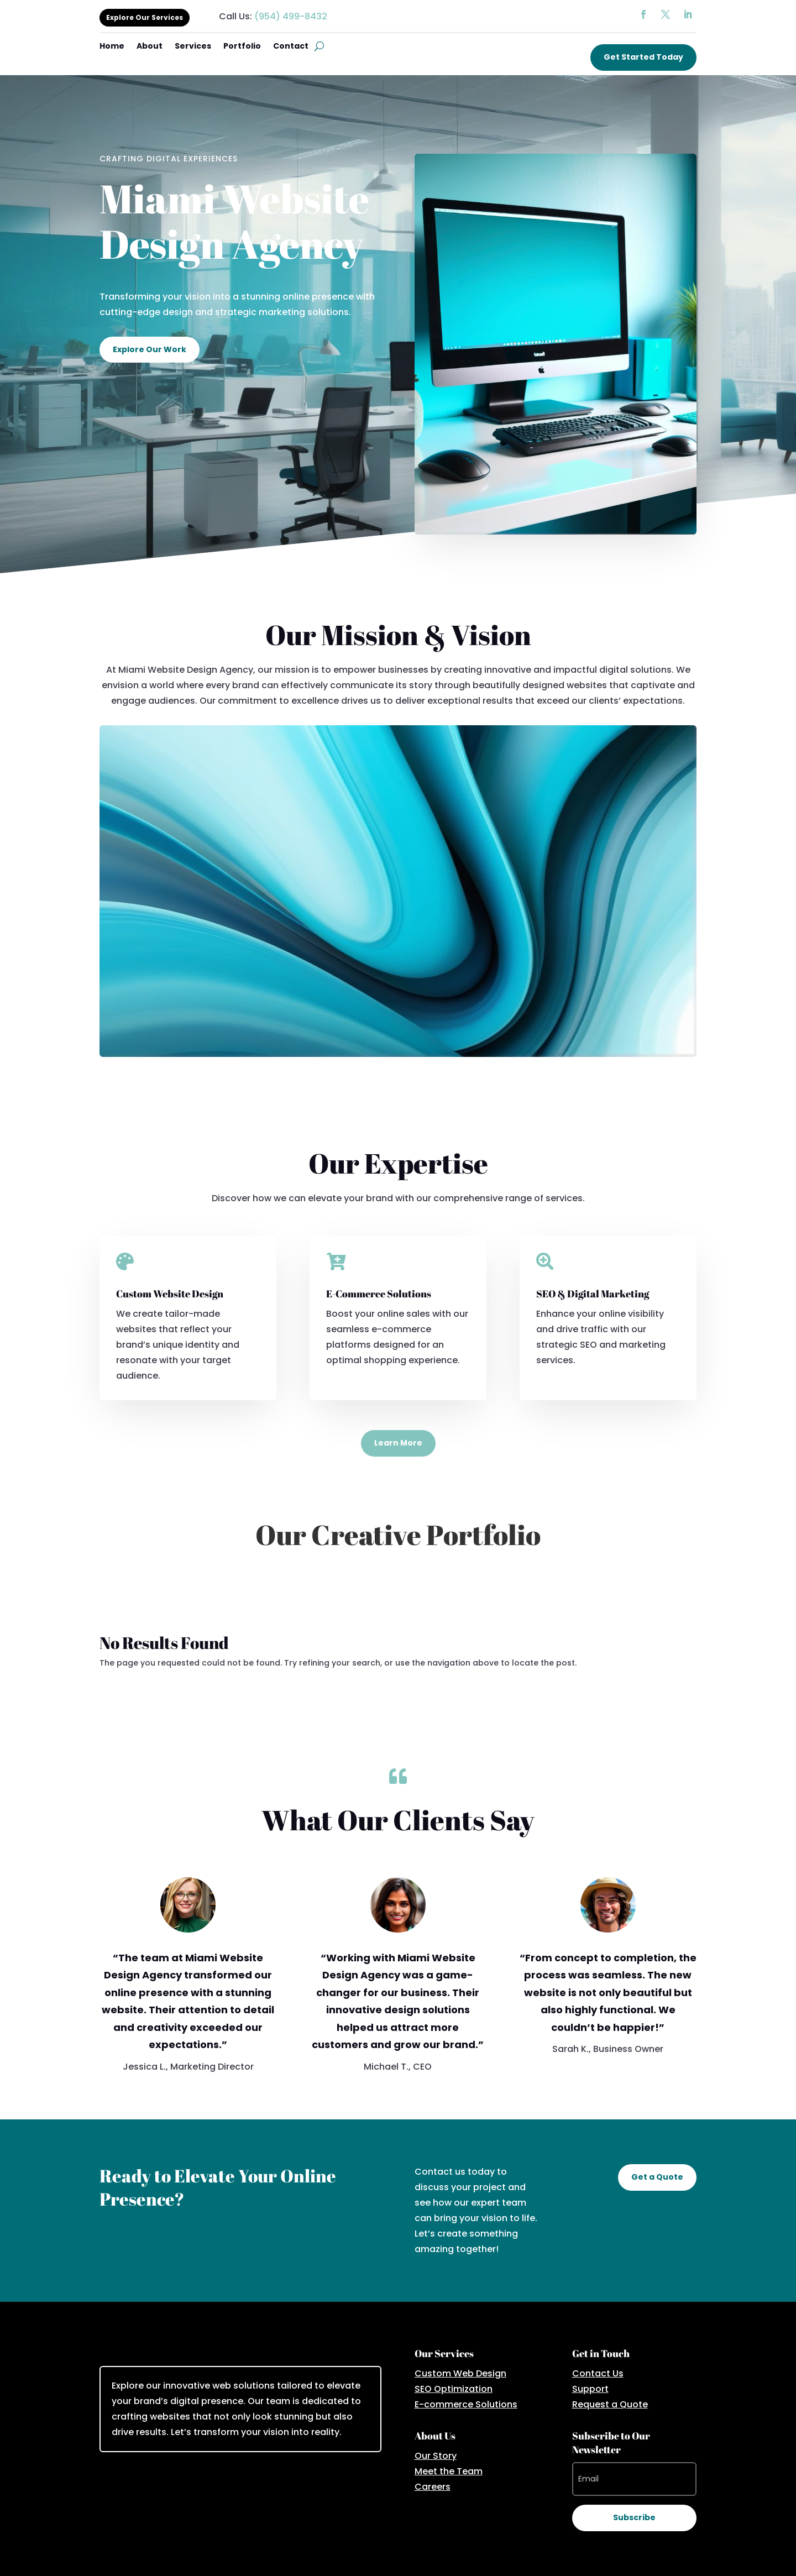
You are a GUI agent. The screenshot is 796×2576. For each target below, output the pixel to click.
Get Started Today (643, 56)
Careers (433, 2486)
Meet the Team (449, 2471)
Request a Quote (610, 2404)
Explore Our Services (144, 17)
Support (590, 2389)
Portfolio (242, 46)
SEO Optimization (454, 2389)
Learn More (398, 1442)
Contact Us (598, 2373)
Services (193, 46)
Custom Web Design (460, 2373)
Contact (290, 46)
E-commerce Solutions (466, 2404)
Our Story (436, 2455)
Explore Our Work (149, 349)
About (150, 46)
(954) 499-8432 (290, 16)
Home (112, 46)
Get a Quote (657, 2176)
